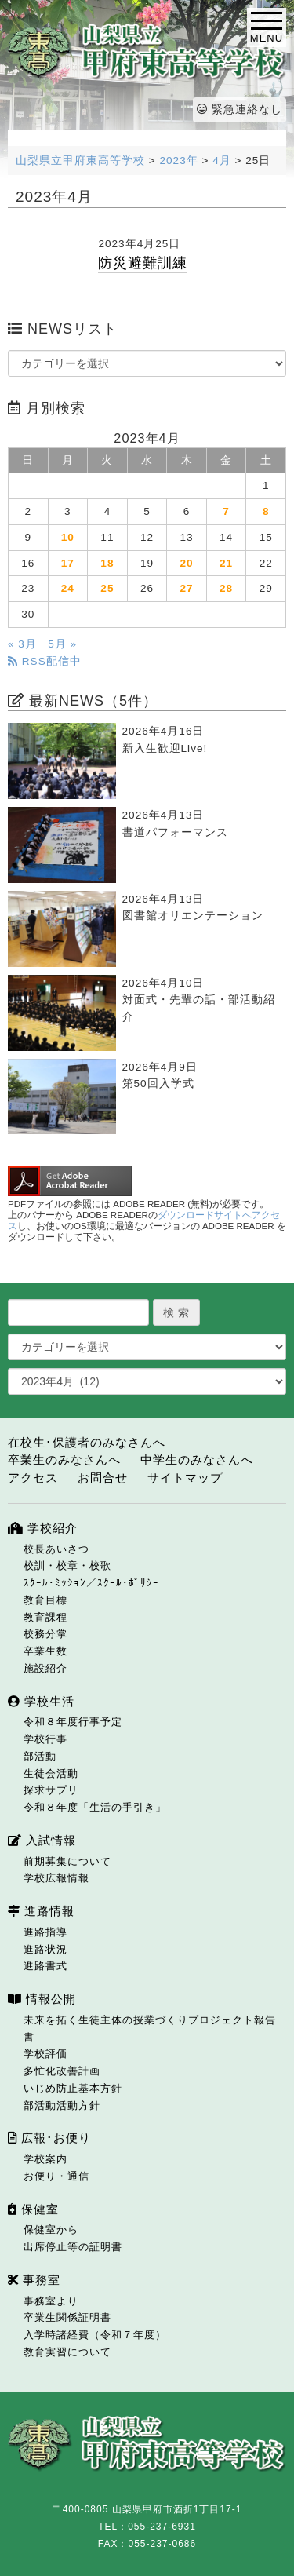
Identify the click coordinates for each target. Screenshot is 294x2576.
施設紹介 (45, 1668)
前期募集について (67, 1861)
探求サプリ (51, 1790)
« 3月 (22, 644)
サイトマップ (185, 1477)
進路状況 (45, 1949)
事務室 (34, 2279)
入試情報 (42, 1840)
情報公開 (42, 1998)
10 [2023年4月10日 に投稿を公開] (67, 537)
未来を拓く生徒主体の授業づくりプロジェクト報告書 (150, 2028)
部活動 (40, 1756)
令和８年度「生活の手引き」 (95, 1807)
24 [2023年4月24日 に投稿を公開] (67, 588)
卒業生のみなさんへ (64, 1459)
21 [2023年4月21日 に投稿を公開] (226, 563)
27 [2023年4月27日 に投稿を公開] (186, 588)
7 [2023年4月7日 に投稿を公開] (226, 511)
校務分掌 (45, 1634)
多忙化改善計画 (62, 2071)
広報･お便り (49, 2137)
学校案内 (45, 2159)
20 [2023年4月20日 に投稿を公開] (186, 563)
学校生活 (41, 1701)
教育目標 (45, 1600)
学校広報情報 (56, 1878)
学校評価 (45, 2054)
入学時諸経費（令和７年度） (95, 2335)
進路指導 (45, 1932)
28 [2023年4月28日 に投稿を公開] (226, 588)
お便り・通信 (56, 2176)
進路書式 (45, 1966)
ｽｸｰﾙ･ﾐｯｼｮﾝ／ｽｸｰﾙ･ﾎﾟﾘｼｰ (91, 1583)
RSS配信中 (45, 661)
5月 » (62, 644)
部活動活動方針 (62, 2105)
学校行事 (45, 1739)
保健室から (51, 2229)
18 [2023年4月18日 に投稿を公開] (107, 563)
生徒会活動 (51, 1773)
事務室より (51, 2301)
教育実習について (67, 2352)
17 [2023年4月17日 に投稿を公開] (67, 563)
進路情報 (41, 1910)
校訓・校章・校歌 (67, 1565)
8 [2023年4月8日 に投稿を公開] (266, 511)
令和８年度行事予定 (73, 1722)
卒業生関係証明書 (67, 2317)
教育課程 (45, 1617)
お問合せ (103, 1477)
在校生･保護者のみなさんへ (86, 1442)
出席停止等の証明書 (73, 2247)
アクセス (33, 1477)
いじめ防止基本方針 (73, 2088)
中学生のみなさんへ (196, 1459)
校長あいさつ (56, 1549)
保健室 (33, 2209)
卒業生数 (45, 1651)
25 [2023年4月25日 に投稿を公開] (107, 588)
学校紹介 (43, 1527)
